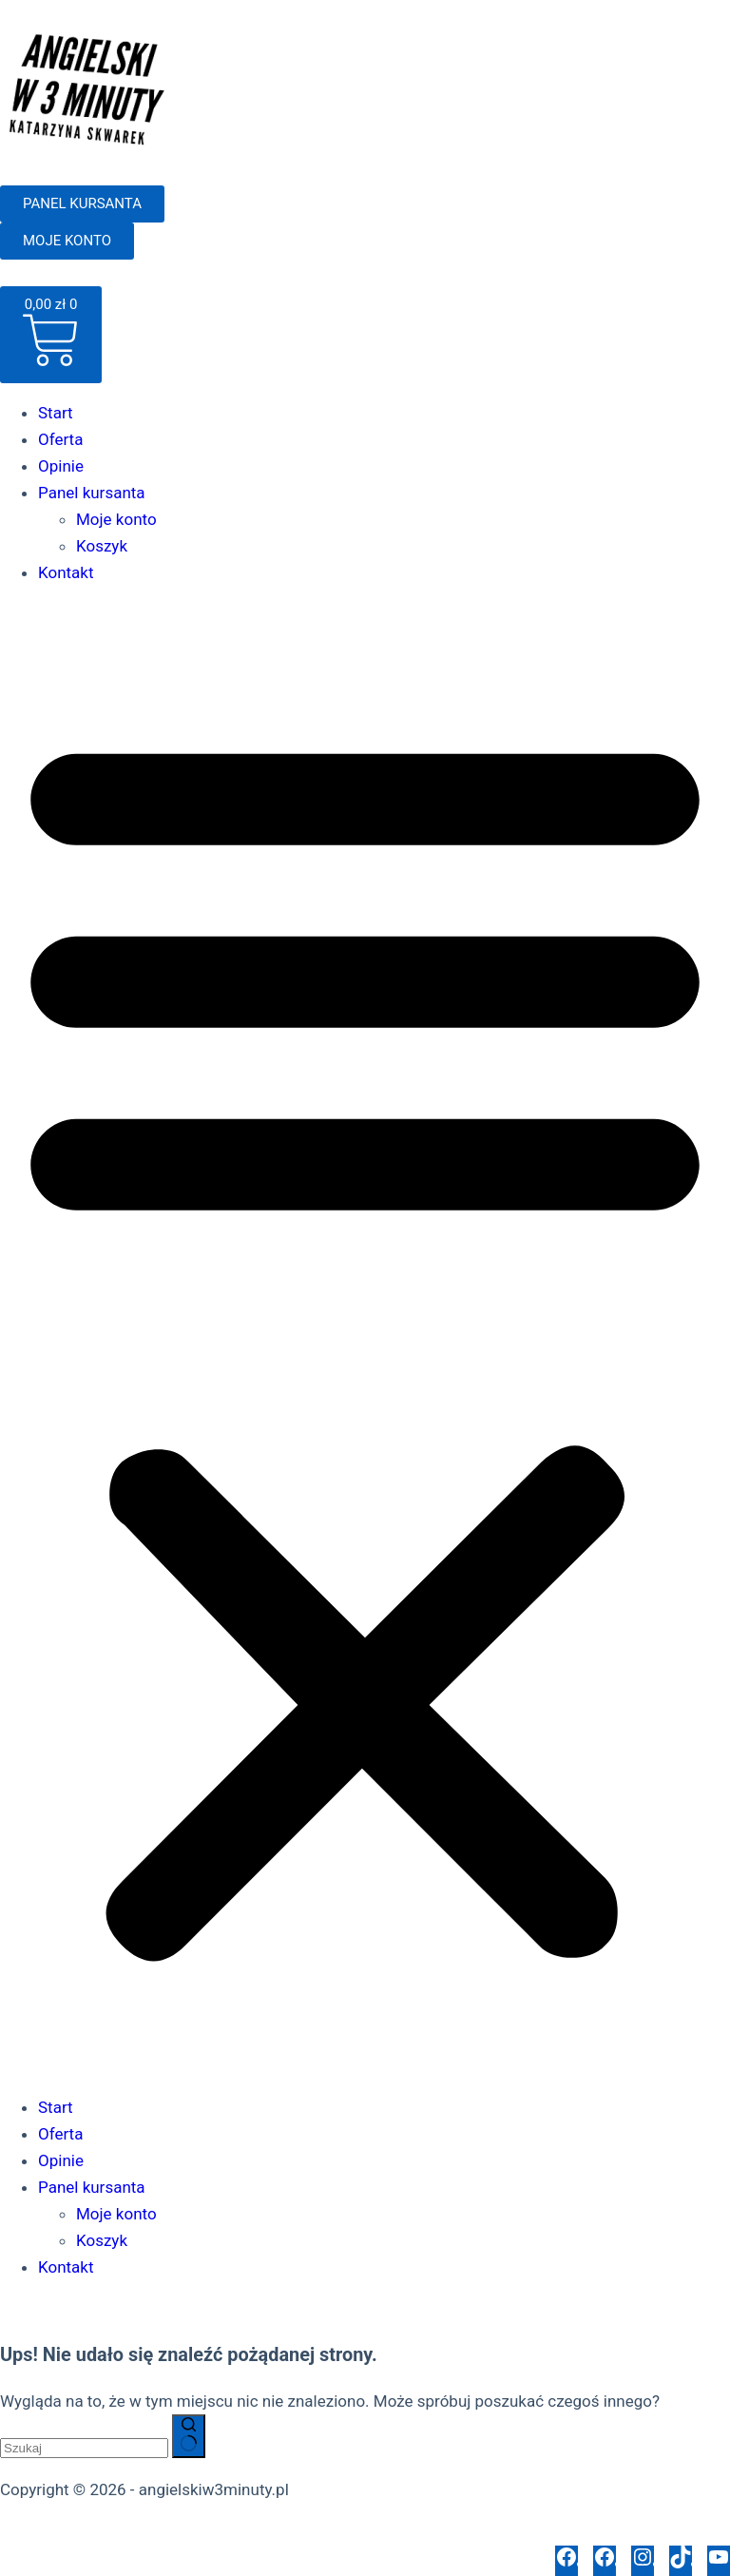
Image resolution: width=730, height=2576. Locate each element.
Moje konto (116, 519)
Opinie (61, 465)
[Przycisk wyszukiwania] (188, 2436)
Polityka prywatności (74, 2532)
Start (55, 412)
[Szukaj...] (84, 2448)
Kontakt (66, 572)
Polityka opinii (457, 2532)
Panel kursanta (91, 492)
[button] (365, 1340)
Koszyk (101, 545)
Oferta (60, 439)
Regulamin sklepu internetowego (278, 2532)
